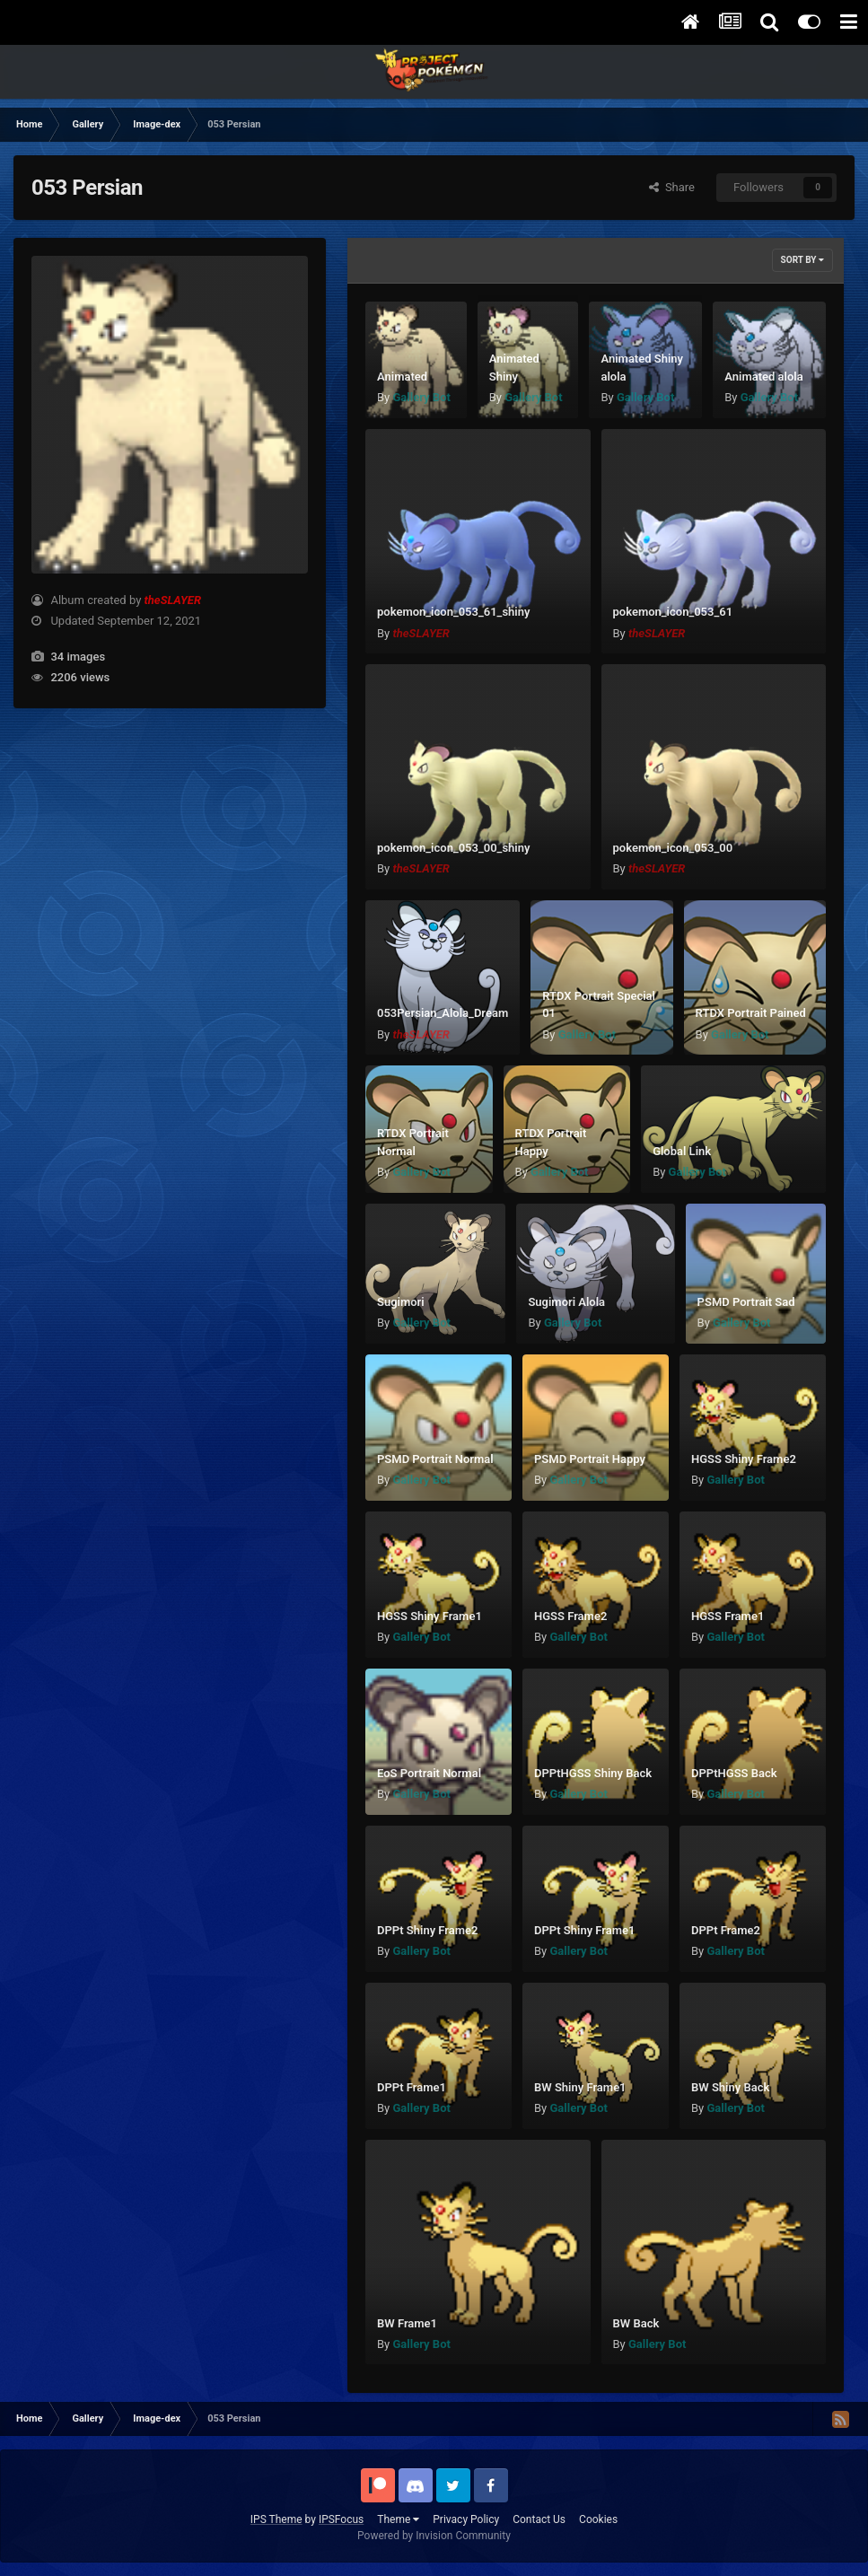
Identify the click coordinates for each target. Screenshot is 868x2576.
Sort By (802, 260)
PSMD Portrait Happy (589, 1459)
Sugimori (401, 1302)
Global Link (682, 1151)
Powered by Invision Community (434, 2535)
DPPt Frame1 (411, 2087)
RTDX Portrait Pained (751, 1013)
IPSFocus (341, 2519)
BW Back (636, 2323)
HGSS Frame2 (570, 1616)
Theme (398, 2519)
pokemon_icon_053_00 (673, 847)
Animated (402, 376)
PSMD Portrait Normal (435, 1459)
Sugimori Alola (566, 1302)
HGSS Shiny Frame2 (743, 1459)
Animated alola (763, 376)
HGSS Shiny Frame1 (429, 1616)
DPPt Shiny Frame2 (427, 1930)
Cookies (598, 2519)
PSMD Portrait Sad (746, 1302)
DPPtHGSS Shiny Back (593, 1773)
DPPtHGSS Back (734, 1773)
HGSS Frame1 (727, 1616)
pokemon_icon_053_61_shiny (453, 611)
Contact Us (539, 2519)
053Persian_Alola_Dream (442, 1013)
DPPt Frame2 (725, 1930)
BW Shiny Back (730, 2087)
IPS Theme (276, 2519)
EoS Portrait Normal (429, 1773)
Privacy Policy (466, 2519)
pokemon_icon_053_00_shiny (453, 847)
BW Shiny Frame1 (580, 2087)
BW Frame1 (407, 2323)
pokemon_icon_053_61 (673, 611)
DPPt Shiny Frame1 (585, 1930)
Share (672, 187)
